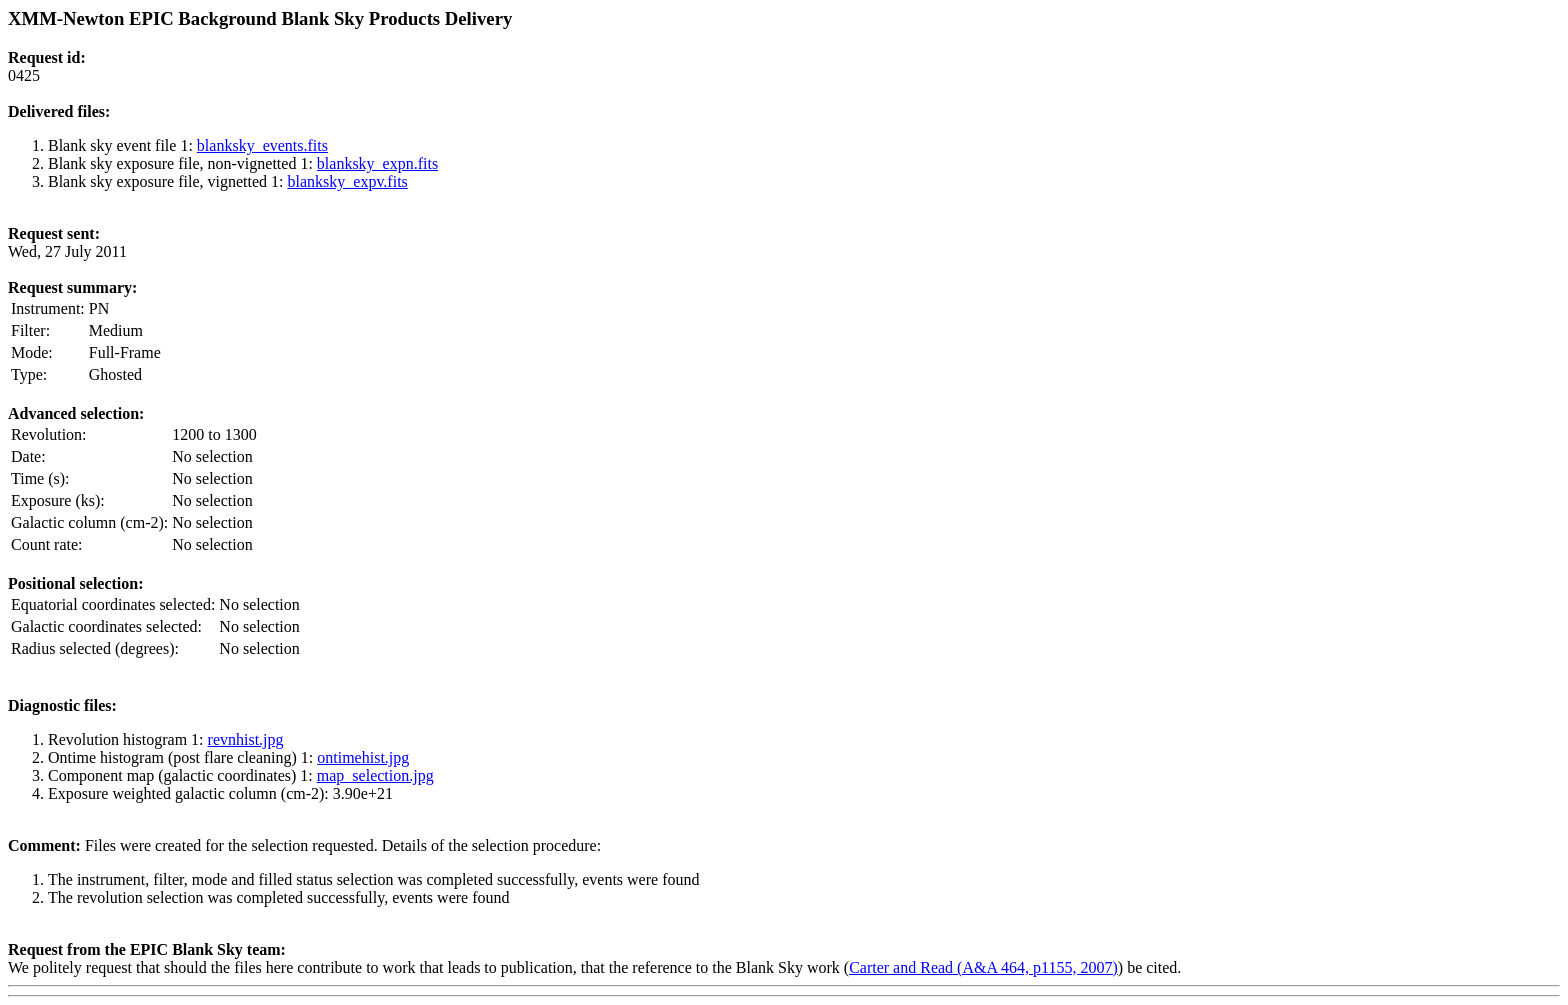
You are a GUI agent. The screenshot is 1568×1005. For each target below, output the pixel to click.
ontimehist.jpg (363, 757)
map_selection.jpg (375, 775)
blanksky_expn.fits (377, 163)
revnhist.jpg (246, 739)
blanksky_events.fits (262, 145)
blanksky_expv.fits (348, 181)
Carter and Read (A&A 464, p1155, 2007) (983, 967)
